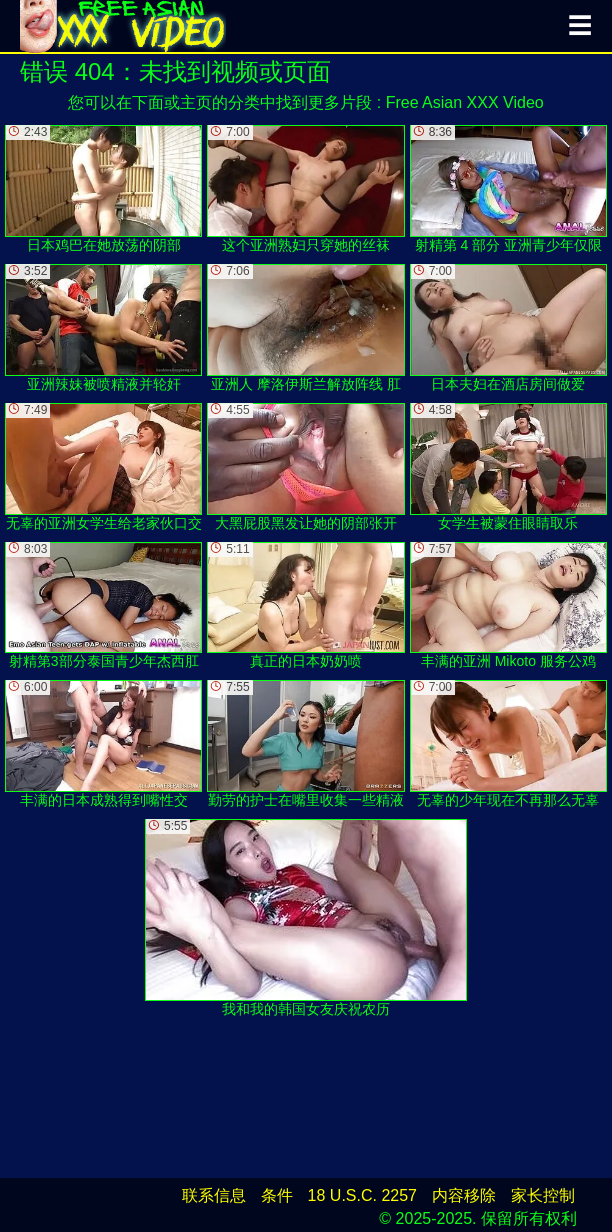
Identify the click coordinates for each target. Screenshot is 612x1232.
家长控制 (543, 1195)
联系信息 (214, 1195)
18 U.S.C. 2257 (362, 1195)
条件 (277, 1195)
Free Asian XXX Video (465, 102)
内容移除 (464, 1195)
